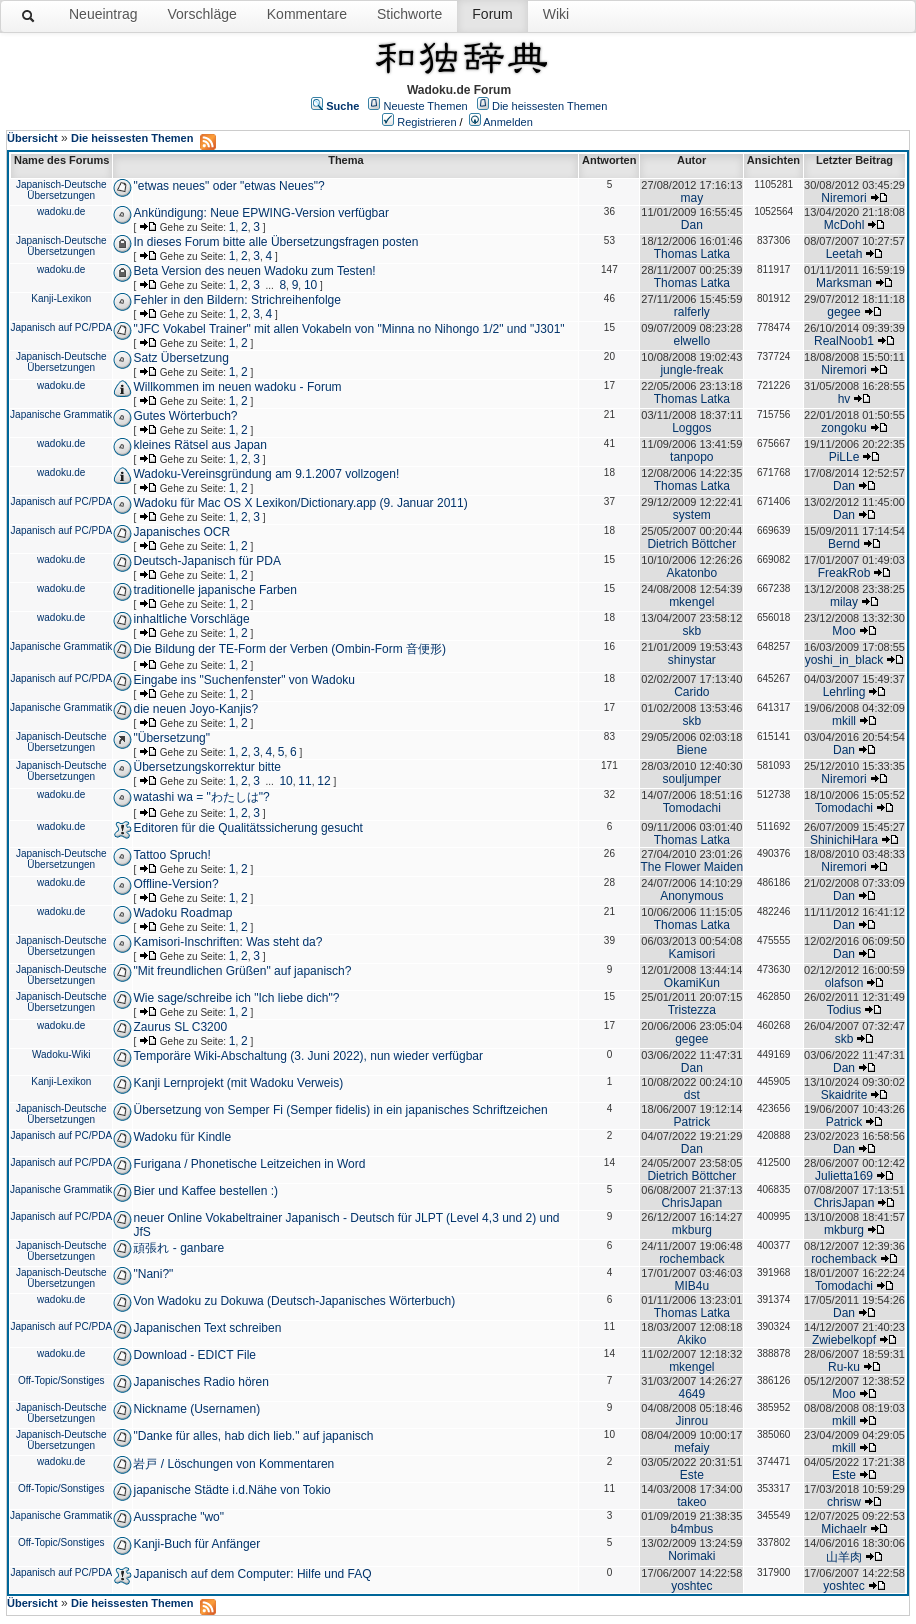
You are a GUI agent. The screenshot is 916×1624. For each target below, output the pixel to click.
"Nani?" (153, 1274)
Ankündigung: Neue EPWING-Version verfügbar (260, 213)
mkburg (692, 1230)
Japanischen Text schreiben (207, 1328)
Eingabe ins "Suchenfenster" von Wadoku (244, 680)
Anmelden (508, 122)
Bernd (844, 544)
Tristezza (692, 1010)
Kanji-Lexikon (61, 298)
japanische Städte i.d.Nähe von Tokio (231, 1490)
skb (691, 631)
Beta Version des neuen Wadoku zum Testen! (254, 271)
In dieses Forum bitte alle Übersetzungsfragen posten (275, 242)
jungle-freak (691, 370)
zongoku (843, 428)
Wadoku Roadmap (182, 913)
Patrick (691, 1122)
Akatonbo (691, 573)
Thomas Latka (692, 254)
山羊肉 (844, 1557)
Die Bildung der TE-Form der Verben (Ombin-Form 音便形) (289, 649)
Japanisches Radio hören (200, 1382)
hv (844, 399)
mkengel (691, 602)
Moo (843, 631)
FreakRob (844, 573)
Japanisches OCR (181, 532)
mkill (844, 721)
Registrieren (426, 122)
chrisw (844, 1502)
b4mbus (691, 1529)
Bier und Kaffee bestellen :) (205, 1191)
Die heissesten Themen (549, 106)
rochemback (691, 1259)
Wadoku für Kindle (182, 1137)
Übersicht (32, 138)
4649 (691, 1394)
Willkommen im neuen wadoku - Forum (237, 387)
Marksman (844, 283)
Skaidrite (844, 1095)
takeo (691, 1502)
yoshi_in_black (844, 660)
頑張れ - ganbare (178, 1248)
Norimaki (691, 1556)
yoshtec (691, 1586)
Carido (691, 692)
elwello (691, 341)
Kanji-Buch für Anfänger (196, 1544)
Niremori (843, 198)
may (691, 198)
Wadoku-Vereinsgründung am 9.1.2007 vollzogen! (266, 474)
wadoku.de (61, 211)
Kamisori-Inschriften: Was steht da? (227, 942)
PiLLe (844, 457)
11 (304, 781)
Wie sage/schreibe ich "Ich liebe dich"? (236, 998)
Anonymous (691, 896)
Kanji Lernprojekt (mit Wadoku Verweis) (238, 1083)
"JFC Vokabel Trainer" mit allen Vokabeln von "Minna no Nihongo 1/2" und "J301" (348, 329)
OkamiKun (692, 983)
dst (692, 1095)
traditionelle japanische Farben (214, 590)
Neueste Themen (426, 106)
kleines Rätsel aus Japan (199, 445)
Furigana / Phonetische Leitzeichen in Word (249, 1164)
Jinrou (691, 1421)
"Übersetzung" (171, 738)
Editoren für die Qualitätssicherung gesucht (247, 828)
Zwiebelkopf (844, 1340)
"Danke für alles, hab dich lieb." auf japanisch (253, 1436)
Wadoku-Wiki (61, 1054)
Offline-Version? (175, 884)
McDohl (844, 225)
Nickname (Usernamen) (196, 1409)
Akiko (691, 1340)
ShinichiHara (844, 840)
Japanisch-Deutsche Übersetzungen (61, 190)
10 (310, 285)
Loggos (691, 428)
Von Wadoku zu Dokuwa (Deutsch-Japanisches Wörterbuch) (294, 1301)
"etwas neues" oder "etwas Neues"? (228, 186)
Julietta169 (844, 1176)
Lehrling (844, 692)
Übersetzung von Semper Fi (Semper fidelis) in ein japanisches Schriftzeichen (340, 1110)
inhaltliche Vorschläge (191, 619)
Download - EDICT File (194, 1355)
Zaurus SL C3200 (180, 1027)
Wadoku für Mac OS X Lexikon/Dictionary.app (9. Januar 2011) (300, 503)
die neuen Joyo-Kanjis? (195, 709)
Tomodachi (692, 808)
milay (844, 602)
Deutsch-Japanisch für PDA (206, 561)
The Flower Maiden (691, 867)
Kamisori (691, 954)
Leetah (844, 254)
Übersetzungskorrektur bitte (206, 767)
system (692, 515)
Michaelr (843, 1529)
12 (323, 781)
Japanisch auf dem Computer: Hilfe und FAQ (252, 1574)
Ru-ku (844, 1367)
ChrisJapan (691, 1203)
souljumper (691, 779)
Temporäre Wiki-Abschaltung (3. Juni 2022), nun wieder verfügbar (308, 1056)
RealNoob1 (844, 341)
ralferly (692, 312)
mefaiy (691, 1448)
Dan (692, 225)
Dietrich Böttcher (691, 544)
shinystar (692, 660)
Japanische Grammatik (61, 414)
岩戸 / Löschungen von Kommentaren (233, 1464)
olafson (844, 983)
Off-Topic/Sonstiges (61, 1380)
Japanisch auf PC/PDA (61, 327)
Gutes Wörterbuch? (185, 416)
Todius (844, 1010)
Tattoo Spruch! (171, 855)
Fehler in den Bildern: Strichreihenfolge (236, 300)
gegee (843, 312)
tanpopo (691, 457)
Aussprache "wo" (178, 1517)
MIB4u (691, 1286)
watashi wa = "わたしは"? (201, 797)
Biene (691, 750)
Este (692, 1475)
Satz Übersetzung (180, 358)
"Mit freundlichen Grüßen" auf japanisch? (242, 971)
